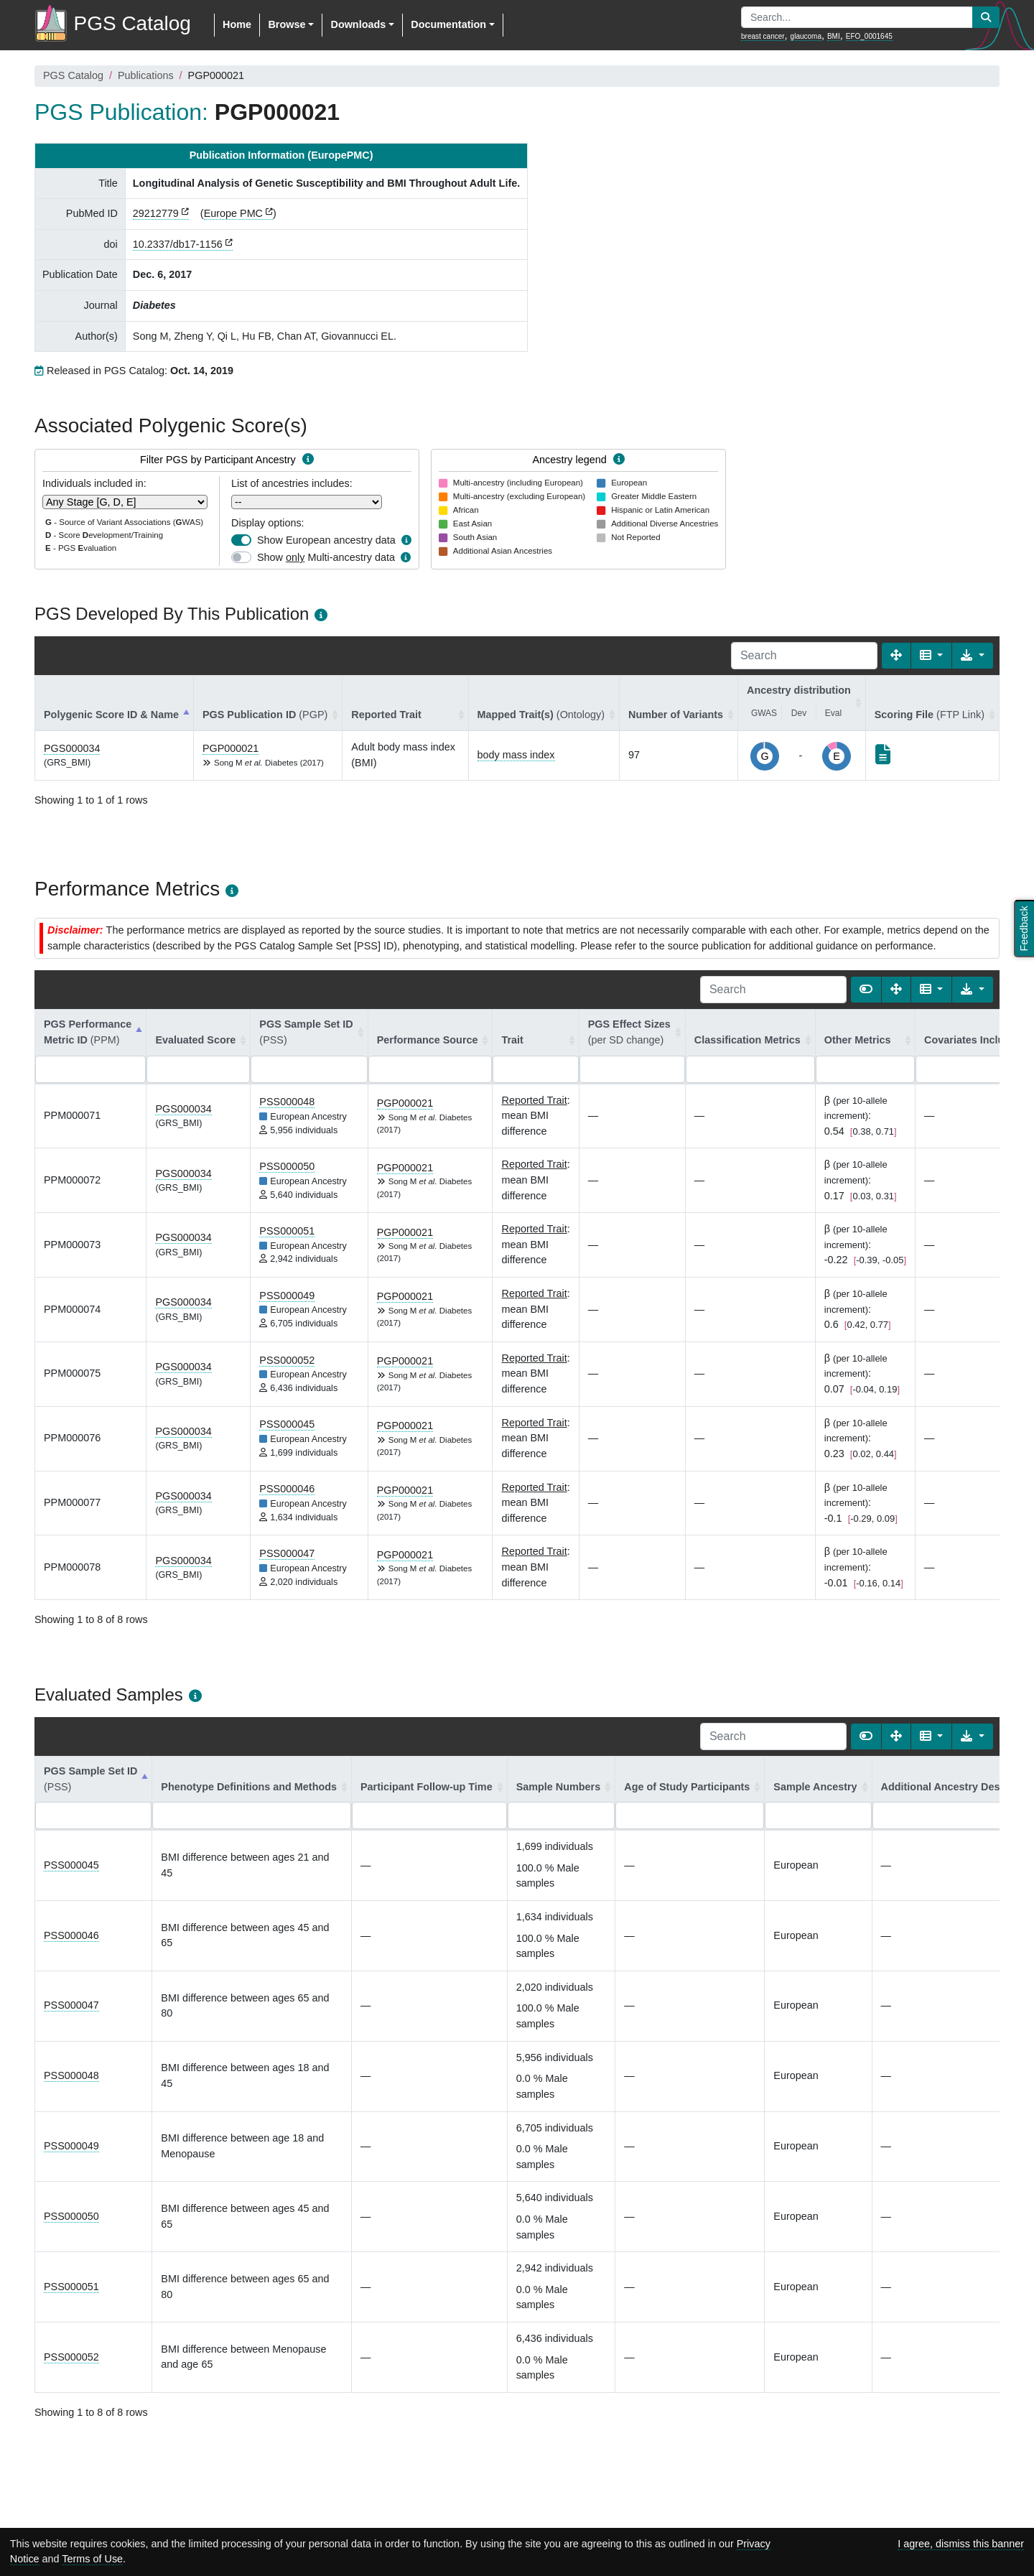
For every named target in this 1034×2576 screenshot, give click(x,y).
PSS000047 (287, 1553)
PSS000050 (287, 1166)
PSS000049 (287, 1295)
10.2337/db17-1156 (178, 244)
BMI (833, 36)
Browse (286, 24)
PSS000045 (287, 1424)
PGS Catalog (73, 75)
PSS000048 (287, 1101)
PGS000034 (72, 748)
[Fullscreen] (896, 655)
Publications (146, 75)
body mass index (516, 755)
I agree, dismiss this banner (961, 2543)
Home (237, 24)
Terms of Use (92, 2559)
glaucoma (806, 36)
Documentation (448, 24)
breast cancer (763, 36)
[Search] (804, 655)
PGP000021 (230, 748)
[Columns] (931, 655)
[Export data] (972, 655)
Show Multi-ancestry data (326, 557)
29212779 (156, 213)
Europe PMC (233, 213)
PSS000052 (287, 1360)
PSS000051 (287, 1231)
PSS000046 (287, 1488)
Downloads (358, 24)
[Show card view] (866, 989)
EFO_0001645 (869, 36)
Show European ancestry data (326, 540)
